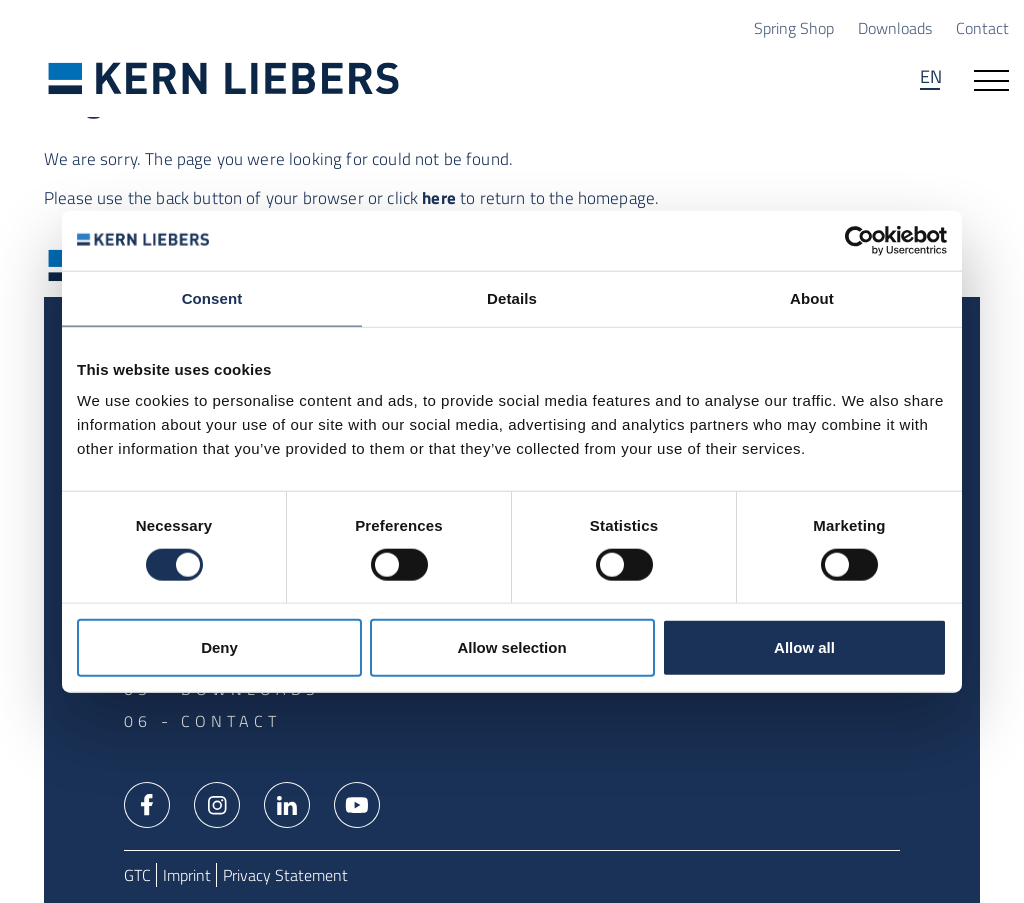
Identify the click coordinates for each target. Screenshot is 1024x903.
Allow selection (511, 647)
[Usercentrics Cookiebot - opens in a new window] (859, 240)
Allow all (804, 647)
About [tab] (812, 297)
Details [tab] (512, 297)
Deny (219, 647)
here (439, 198)
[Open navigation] (991, 79)
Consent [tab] (212, 297)
